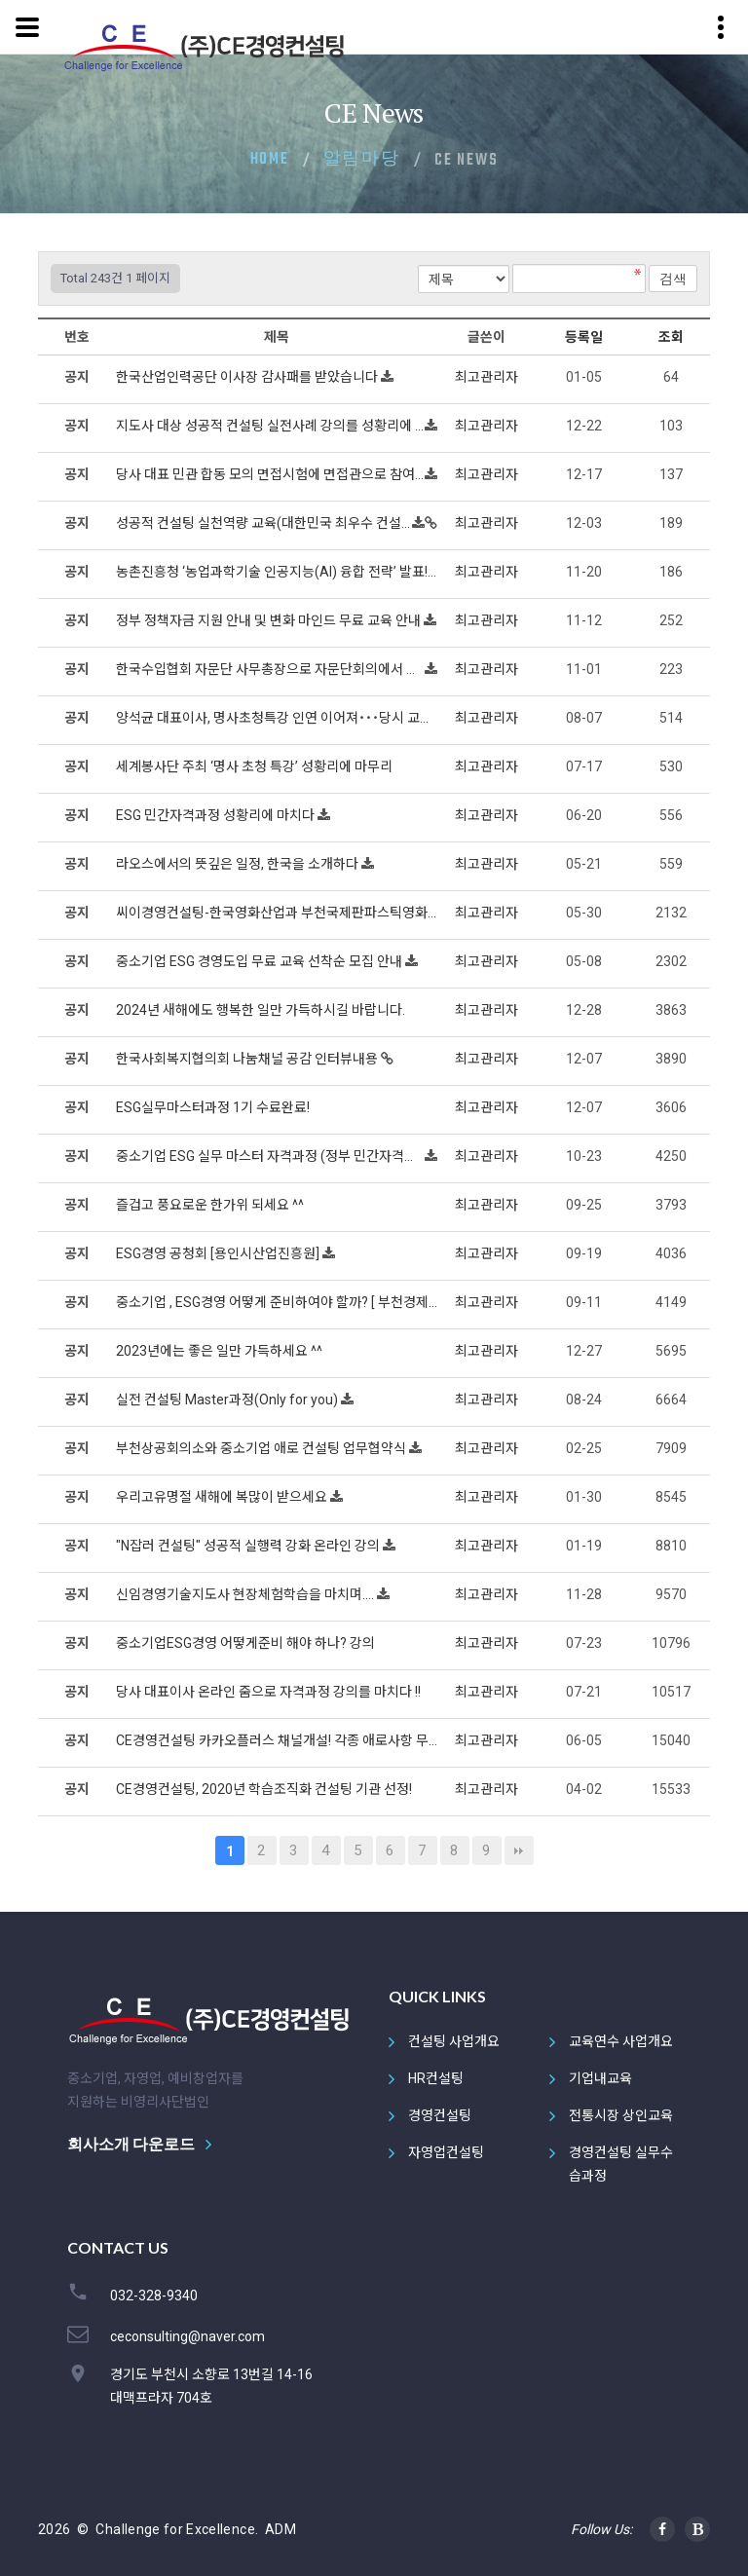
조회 (671, 337)
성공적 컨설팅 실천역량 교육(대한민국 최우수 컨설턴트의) (264, 523)
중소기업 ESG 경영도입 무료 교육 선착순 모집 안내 (260, 961)
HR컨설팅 (436, 2078)
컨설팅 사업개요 (454, 2041)
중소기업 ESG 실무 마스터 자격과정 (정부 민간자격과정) (270, 1156)
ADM (280, 2529)
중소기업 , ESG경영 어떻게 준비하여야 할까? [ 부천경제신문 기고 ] (276, 1302)
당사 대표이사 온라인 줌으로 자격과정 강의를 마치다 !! (270, 1691)
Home (269, 159)
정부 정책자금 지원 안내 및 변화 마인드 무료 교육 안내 (270, 620)
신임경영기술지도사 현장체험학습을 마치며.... (246, 1594)
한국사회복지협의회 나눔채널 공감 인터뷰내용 (248, 1058)
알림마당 (361, 159)
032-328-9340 (154, 2295)
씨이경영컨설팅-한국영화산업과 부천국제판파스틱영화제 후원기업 (276, 912)
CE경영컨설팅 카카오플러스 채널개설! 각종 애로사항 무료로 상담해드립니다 (276, 1740)
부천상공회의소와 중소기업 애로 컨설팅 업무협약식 (262, 1448)
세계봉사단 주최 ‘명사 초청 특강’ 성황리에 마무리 (255, 766)
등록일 (584, 337)
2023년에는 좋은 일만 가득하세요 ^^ (220, 1351)
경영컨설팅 (439, 2115)
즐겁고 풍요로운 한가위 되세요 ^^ (211, 1205)
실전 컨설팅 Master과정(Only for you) (228, 1399)
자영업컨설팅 (446, 2152)
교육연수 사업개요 (621, 2041)
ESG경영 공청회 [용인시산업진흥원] (219, 1253)
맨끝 (519, 1850)
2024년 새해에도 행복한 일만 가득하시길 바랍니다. (262, 1010)
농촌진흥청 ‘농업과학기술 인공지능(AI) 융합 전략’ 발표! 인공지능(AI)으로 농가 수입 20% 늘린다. (276, 571)
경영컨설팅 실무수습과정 (621, 2164)
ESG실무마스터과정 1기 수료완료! (214, 1107)
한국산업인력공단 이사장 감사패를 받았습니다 (248, 377)
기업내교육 (600, 2078)
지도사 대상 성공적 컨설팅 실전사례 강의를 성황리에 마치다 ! (270, 425)
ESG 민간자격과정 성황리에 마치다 (217, 815)
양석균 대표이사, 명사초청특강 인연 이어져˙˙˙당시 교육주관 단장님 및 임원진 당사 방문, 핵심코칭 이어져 (276, 718)
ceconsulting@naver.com (187, 2336)
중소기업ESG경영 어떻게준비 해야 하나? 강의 (247, 1643)
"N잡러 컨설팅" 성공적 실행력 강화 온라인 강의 (249, 1545)
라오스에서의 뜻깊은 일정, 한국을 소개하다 (238, 864)
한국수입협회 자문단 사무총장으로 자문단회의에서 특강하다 (270, 669)
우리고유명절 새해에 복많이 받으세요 (223, 1497)
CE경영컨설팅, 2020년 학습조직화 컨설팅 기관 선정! (265, 1789)
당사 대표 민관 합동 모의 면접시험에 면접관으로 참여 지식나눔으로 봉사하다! (270, 474)
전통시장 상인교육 (621, 2115)
